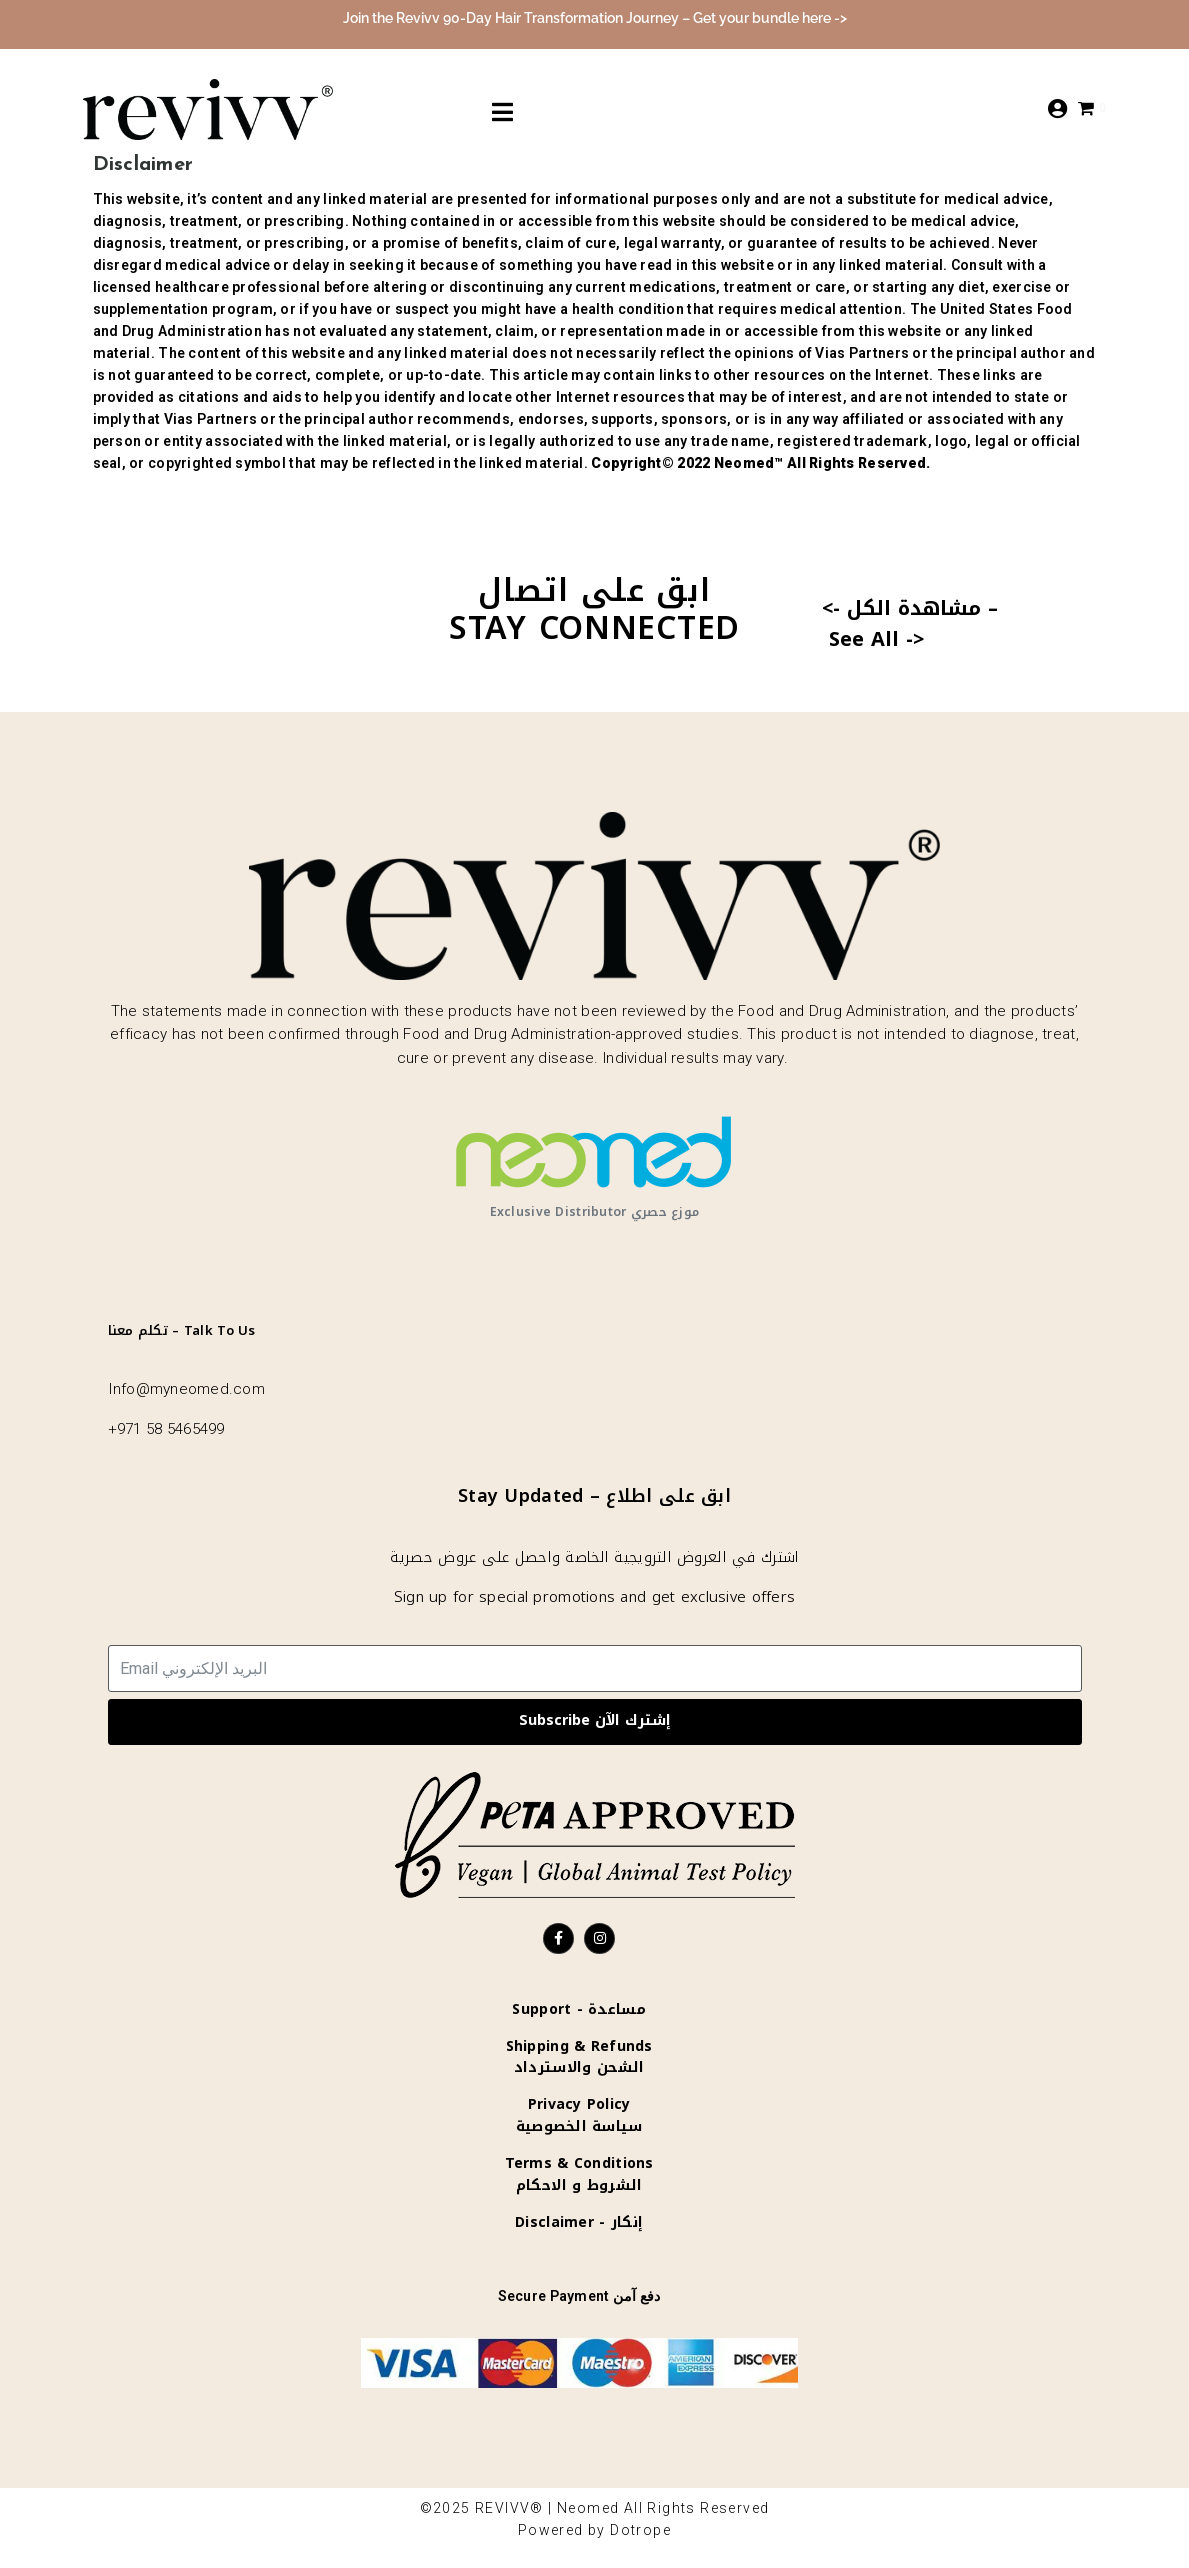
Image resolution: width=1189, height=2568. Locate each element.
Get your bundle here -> (770, 18)
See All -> (876, 639)
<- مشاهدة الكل (901, 608)
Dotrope (640, 2530)
